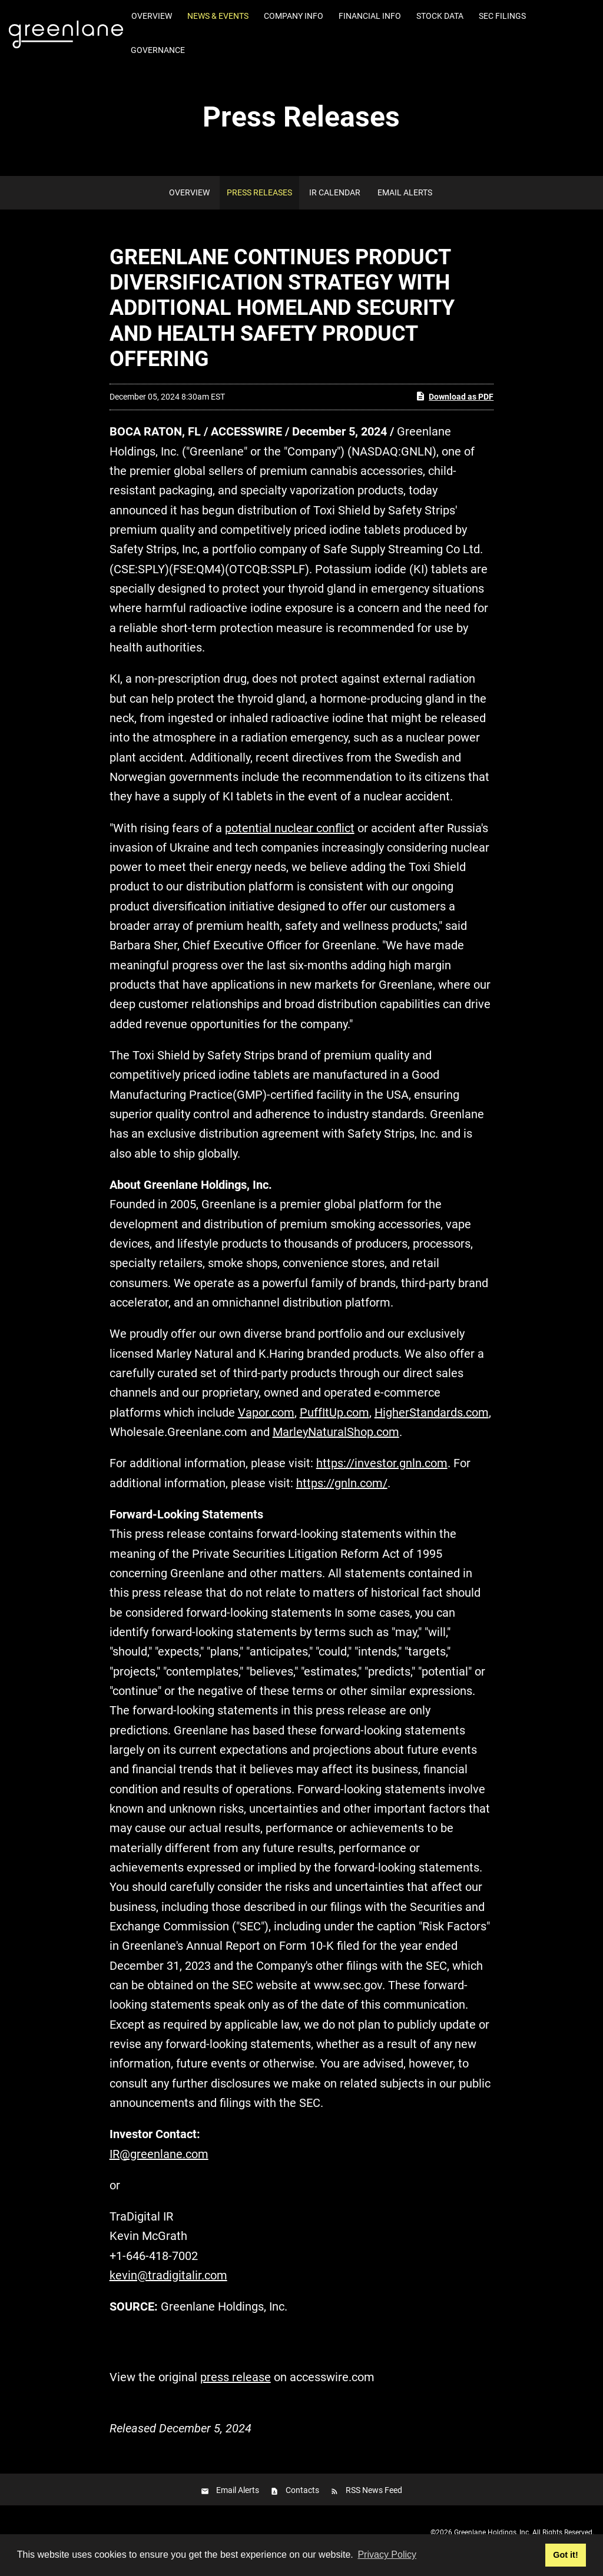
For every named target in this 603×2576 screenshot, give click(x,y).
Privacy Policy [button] (386, 2555)
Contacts (302, 2490)
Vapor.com (266, 1412)
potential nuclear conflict (289, 828)
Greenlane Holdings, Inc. (492, 2532)
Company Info (293, 16)
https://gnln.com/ (341, 1483)
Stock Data (439, 16)
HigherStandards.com (432, 1412)
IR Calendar (334, 192)
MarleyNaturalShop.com (336, 1432)
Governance (158, 50)
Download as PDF (454, 396)
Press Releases (259, 192)
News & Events (218, 16)
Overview (151, 16)
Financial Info (370, 16)
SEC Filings (502, 16)
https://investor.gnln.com (382, 1463)
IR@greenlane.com (159, 2154)
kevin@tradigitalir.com (168, 2275)
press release (235, 2377)
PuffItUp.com (334, 1412)
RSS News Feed (374, 2490)
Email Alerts (404, 192)
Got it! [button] (565, 2555)
